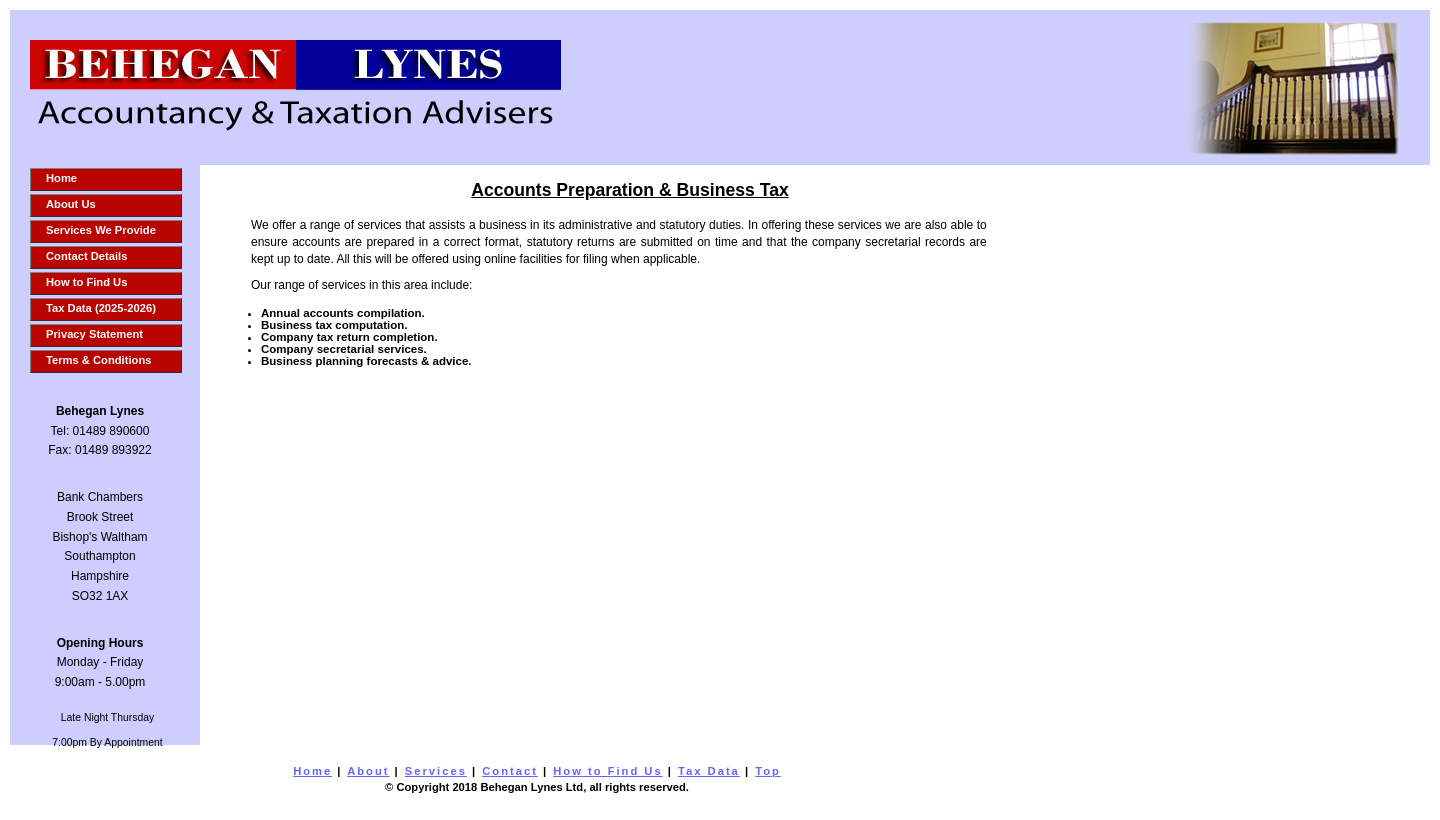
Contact (510, 771)
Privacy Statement (94, 334)
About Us (71, 204)
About (368, 771)
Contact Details (86, 256)
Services (436, 771)
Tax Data (709, 771)
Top (768, 771)
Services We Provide (101, 230)
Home (61, 178)
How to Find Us (86, 282)
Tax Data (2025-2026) (101, 308)
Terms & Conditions (98, 360)
